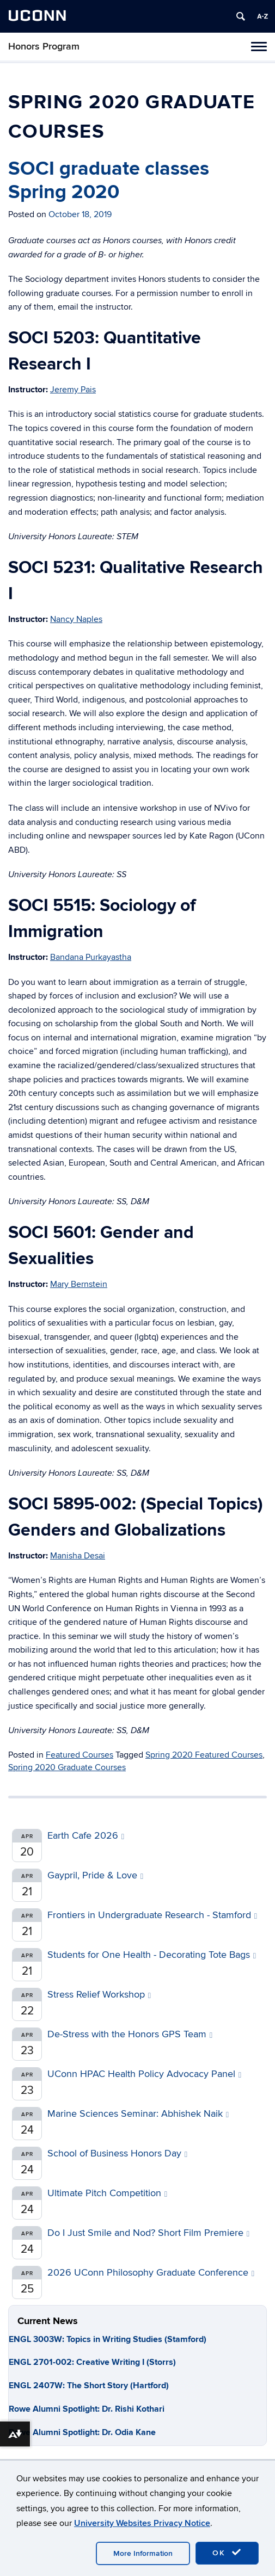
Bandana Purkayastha (90, 957)
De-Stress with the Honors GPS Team (129, 2034)
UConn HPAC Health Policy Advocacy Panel (144, 2074)
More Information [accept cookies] (143, 2553)
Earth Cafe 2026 (85, 1835)
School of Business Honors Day (117, 2153)
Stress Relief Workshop (99, 1994)
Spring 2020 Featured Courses (203, 1754)
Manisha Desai (77, 1555)
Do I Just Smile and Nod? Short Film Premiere (148, 2233)
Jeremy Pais (73, 389)
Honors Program (44, 46)
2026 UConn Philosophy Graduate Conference (150, 2272)
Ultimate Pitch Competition (107, 2193)
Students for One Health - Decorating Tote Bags (151, 1955)
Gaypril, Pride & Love (95, 1875)
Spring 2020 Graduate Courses (67, 1767)
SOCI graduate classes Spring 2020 (108, 180)
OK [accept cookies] (227, 2552)
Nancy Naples (76, 619)
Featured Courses (79, 1754)
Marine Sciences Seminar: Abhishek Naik (138, 2113)
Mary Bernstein (78, 1284)
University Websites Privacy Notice (142, 2523)
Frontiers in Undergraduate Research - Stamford (152, 1915)
